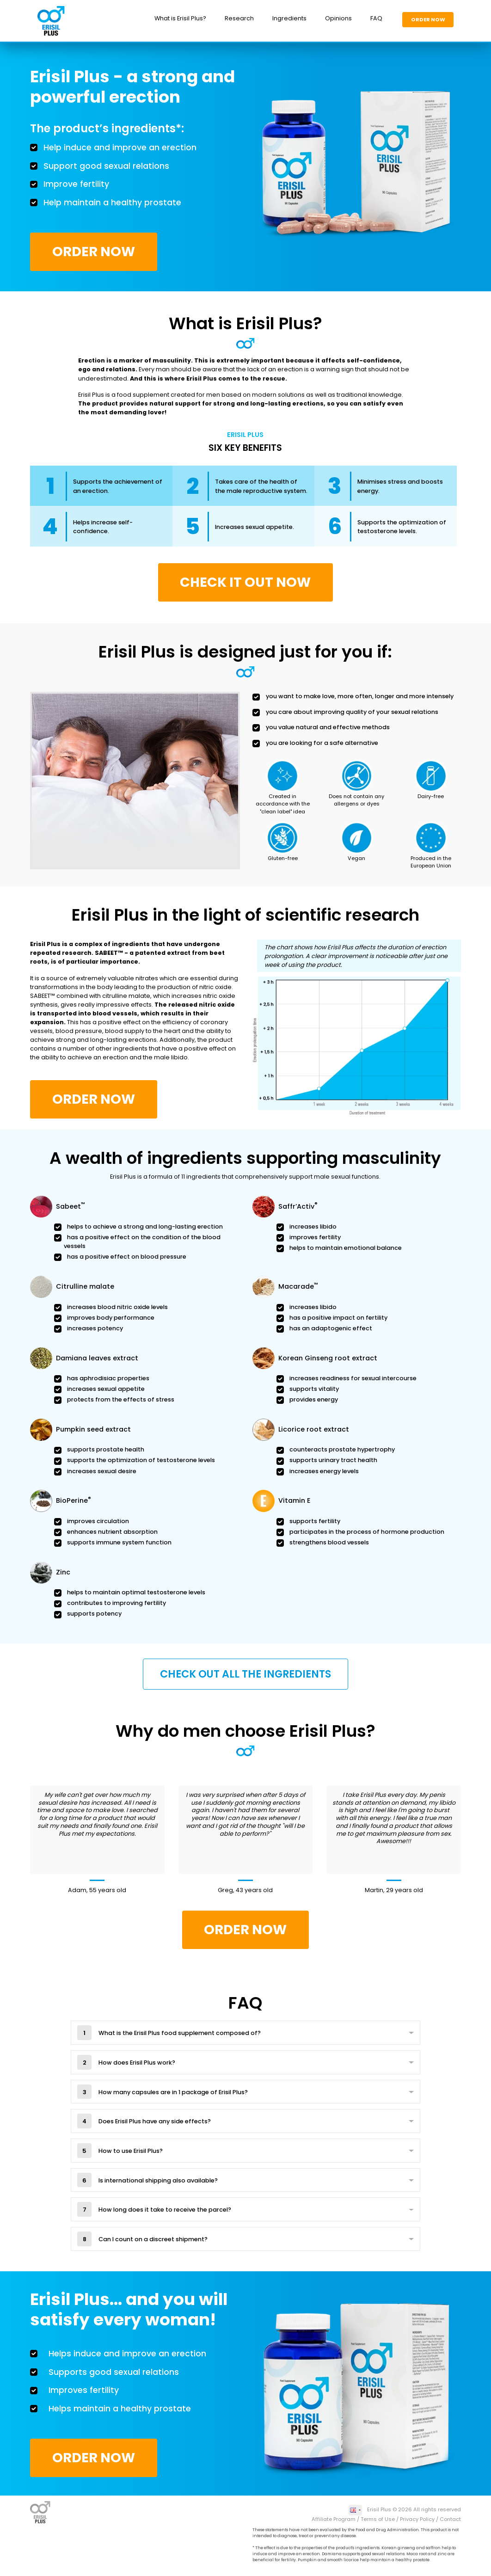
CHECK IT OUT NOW (245, 582)
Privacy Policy (417, 2519)
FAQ (376, 18)
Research (239, 18)
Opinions (338, 18)
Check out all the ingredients (245, 1674)
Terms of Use (378, 2519)
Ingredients (289, 18)
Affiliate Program (334, 2519)
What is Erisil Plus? (180, 18)
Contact (450, 2519)
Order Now (428, 19)
